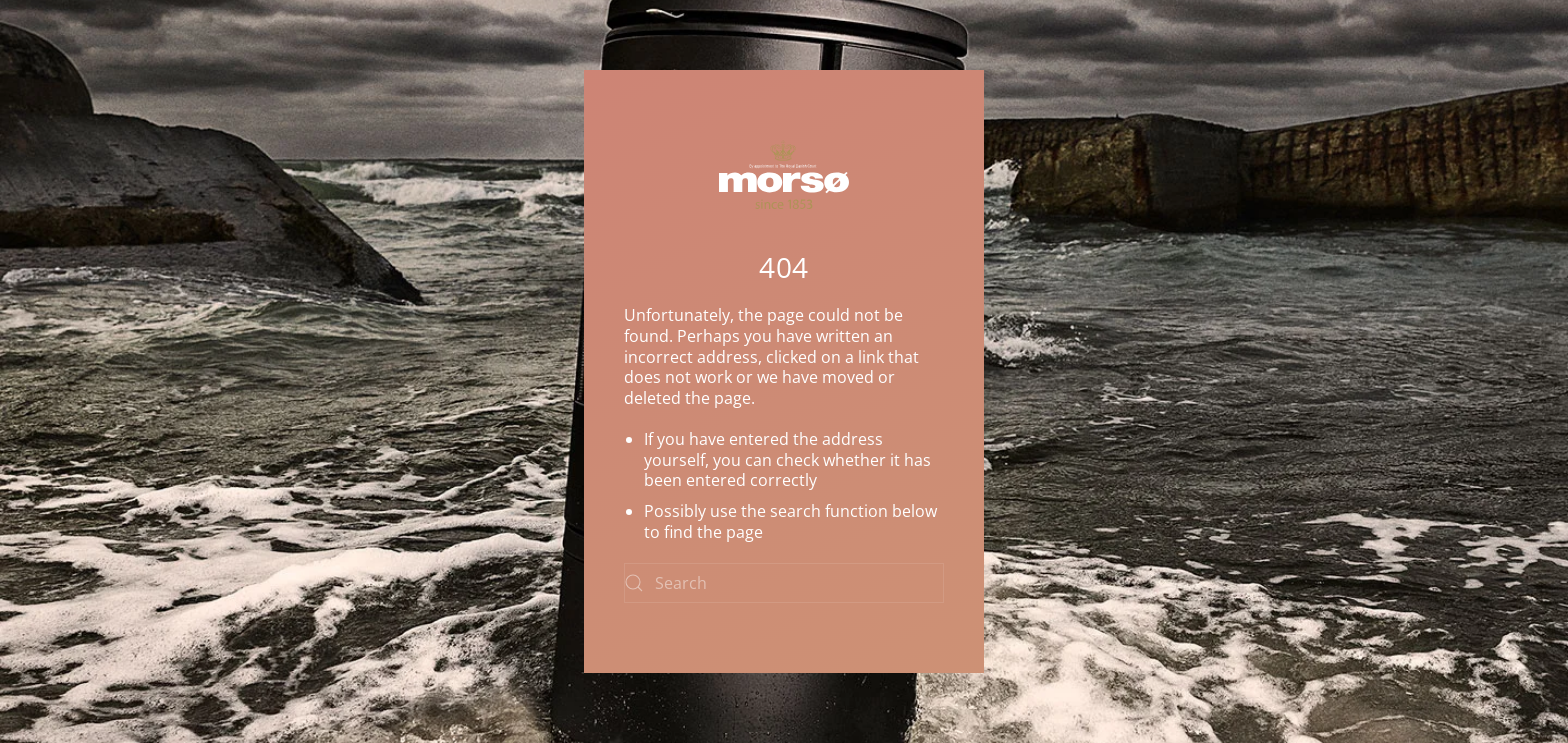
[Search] (784, 583)
